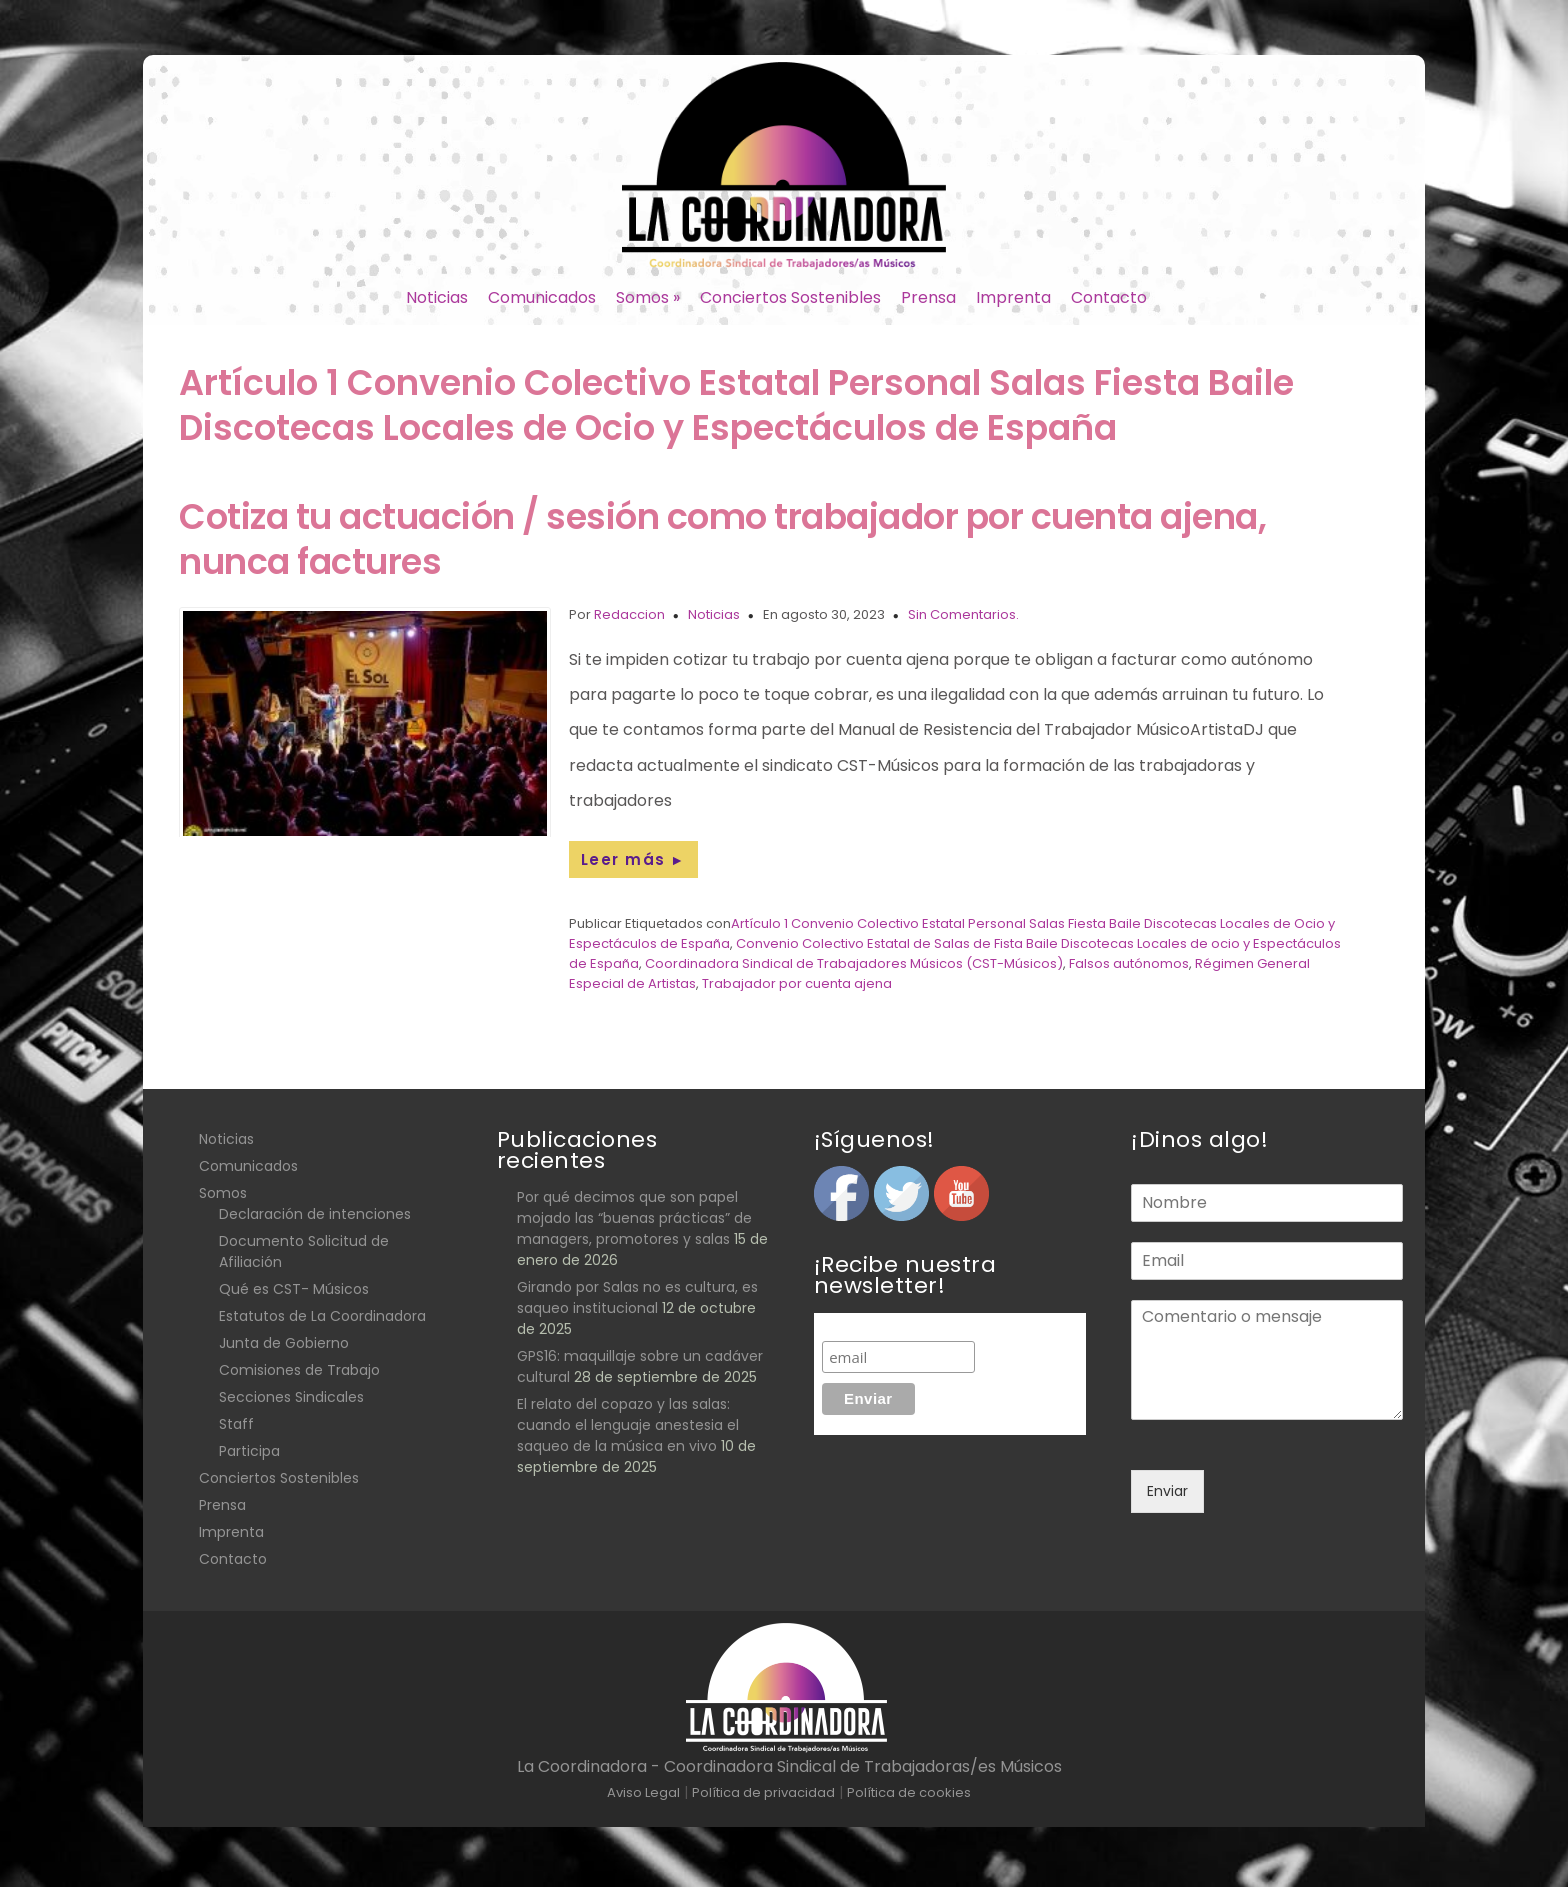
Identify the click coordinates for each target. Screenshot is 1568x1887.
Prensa (928, 297)
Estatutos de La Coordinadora (322, 1316)
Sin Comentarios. (963, 614)
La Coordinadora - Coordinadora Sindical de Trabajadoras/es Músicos (789, 1766)
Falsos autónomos (1129, 963)
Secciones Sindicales (291, 1397)
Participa (249, 1451)
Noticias (437, 297)
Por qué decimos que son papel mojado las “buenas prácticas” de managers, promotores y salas (634, 1218)
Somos (648, 297)
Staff (236, 1424)
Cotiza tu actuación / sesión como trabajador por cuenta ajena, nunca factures (722, 539)
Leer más (633, 859)
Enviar (1167, 1491)
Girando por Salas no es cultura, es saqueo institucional (637, 1297)
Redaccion (629, 614)
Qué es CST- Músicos (294, 1289)
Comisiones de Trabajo (299, 1370)
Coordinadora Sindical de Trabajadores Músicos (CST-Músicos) (854, 963)
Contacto (1109, 297)
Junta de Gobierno (284, 1343)
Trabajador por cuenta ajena (797, 983)
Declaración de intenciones (315, 1214)
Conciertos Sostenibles (790, 297)
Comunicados (542, 297)
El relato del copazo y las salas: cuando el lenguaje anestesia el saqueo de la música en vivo (628, 1425)
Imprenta (1013, 297)
